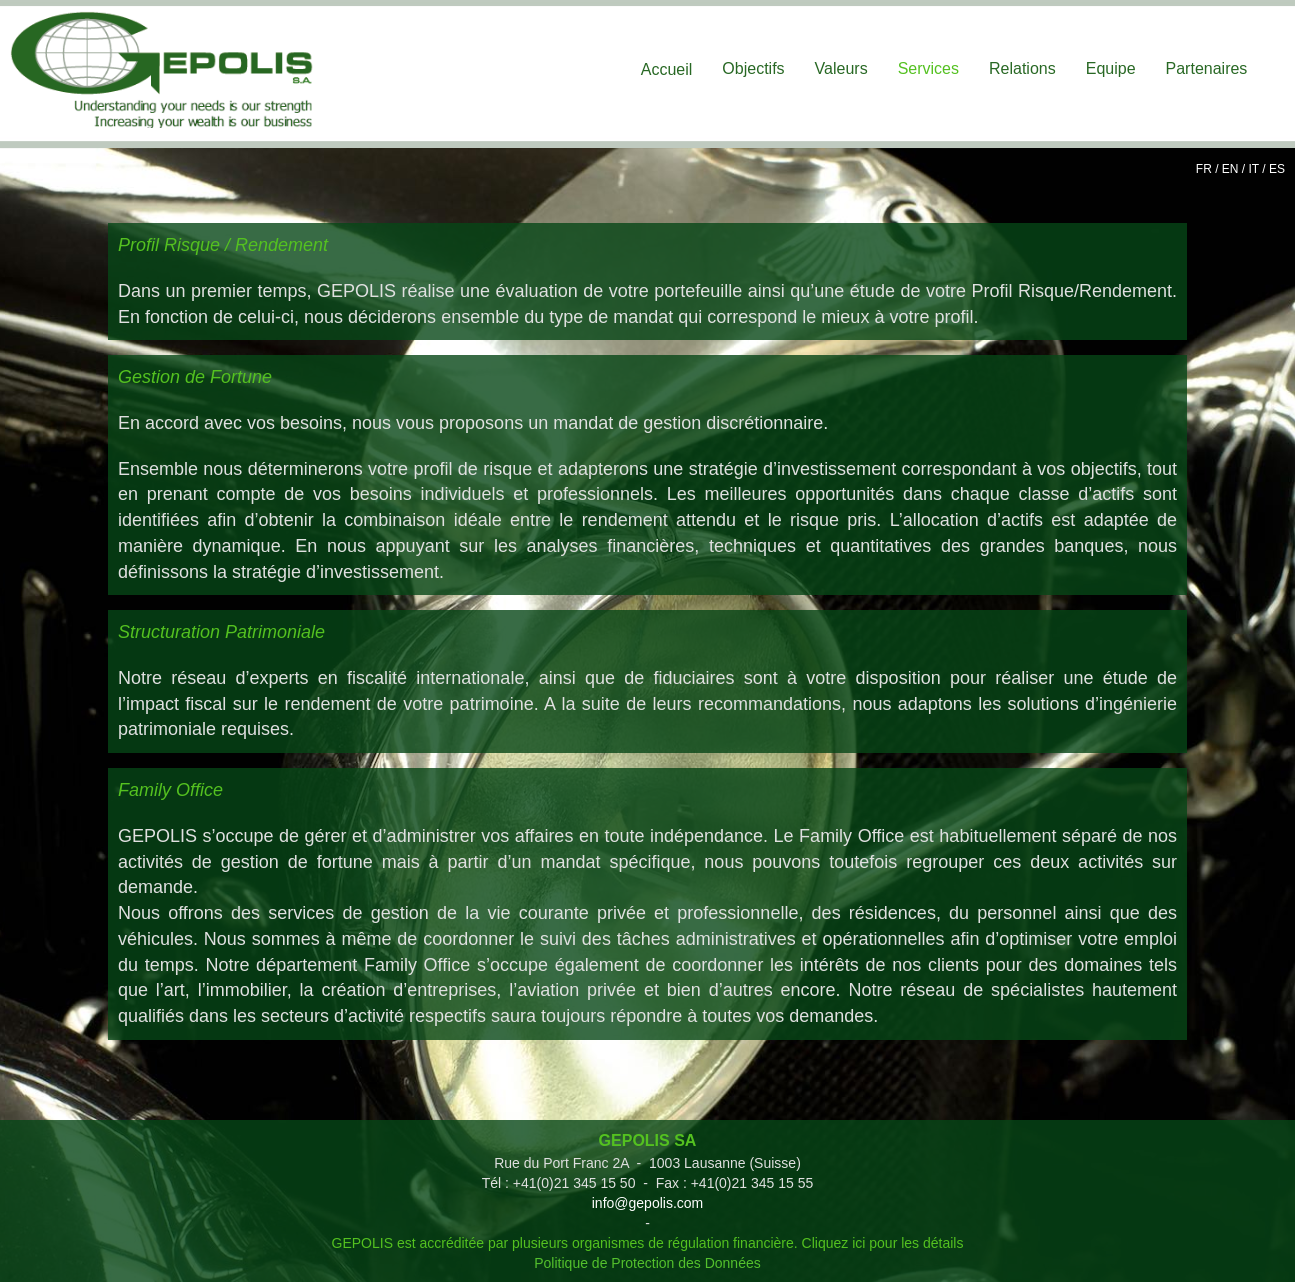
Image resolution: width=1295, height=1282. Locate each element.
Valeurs (841, 68)
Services (928, 68)
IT (1254, 169)
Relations (1022, 68)
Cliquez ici (834, 1243)
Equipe (1111, 68)
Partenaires (1207, 68)
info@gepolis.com (648, 1203)
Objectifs (753, 68)
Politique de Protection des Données (647, 1263)
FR (1204, 169)
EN (1230, 169)
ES (1277, 169)
